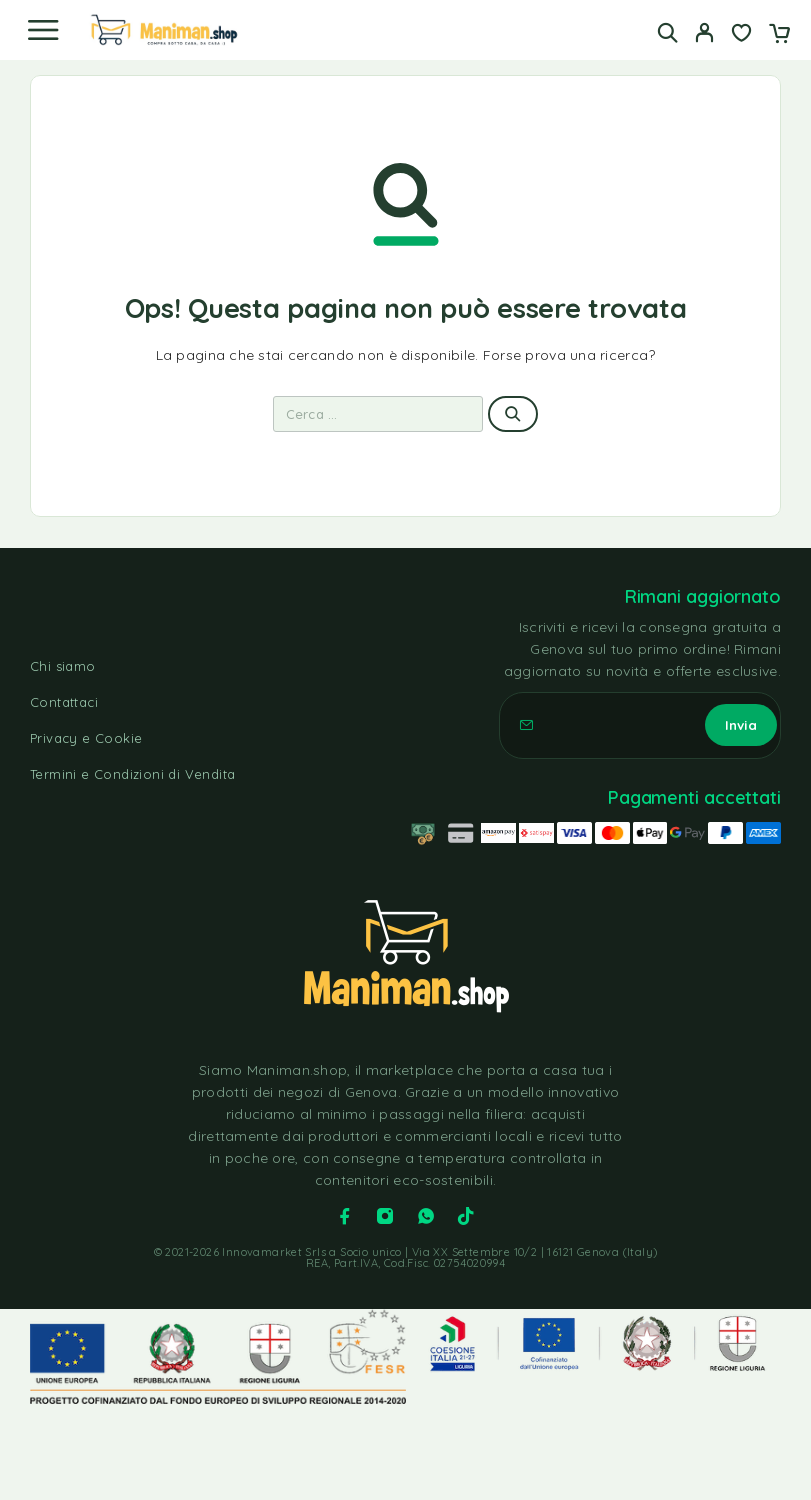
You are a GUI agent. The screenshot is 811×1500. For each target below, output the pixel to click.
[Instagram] (385, 1216)
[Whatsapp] (426, 1216)
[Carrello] (779, 35)
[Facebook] (345, 1216)
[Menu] (43, 30)
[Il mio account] (704, 35)
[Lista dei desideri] (741, 35)
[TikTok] (466, 1216)
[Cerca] (667, 32)
